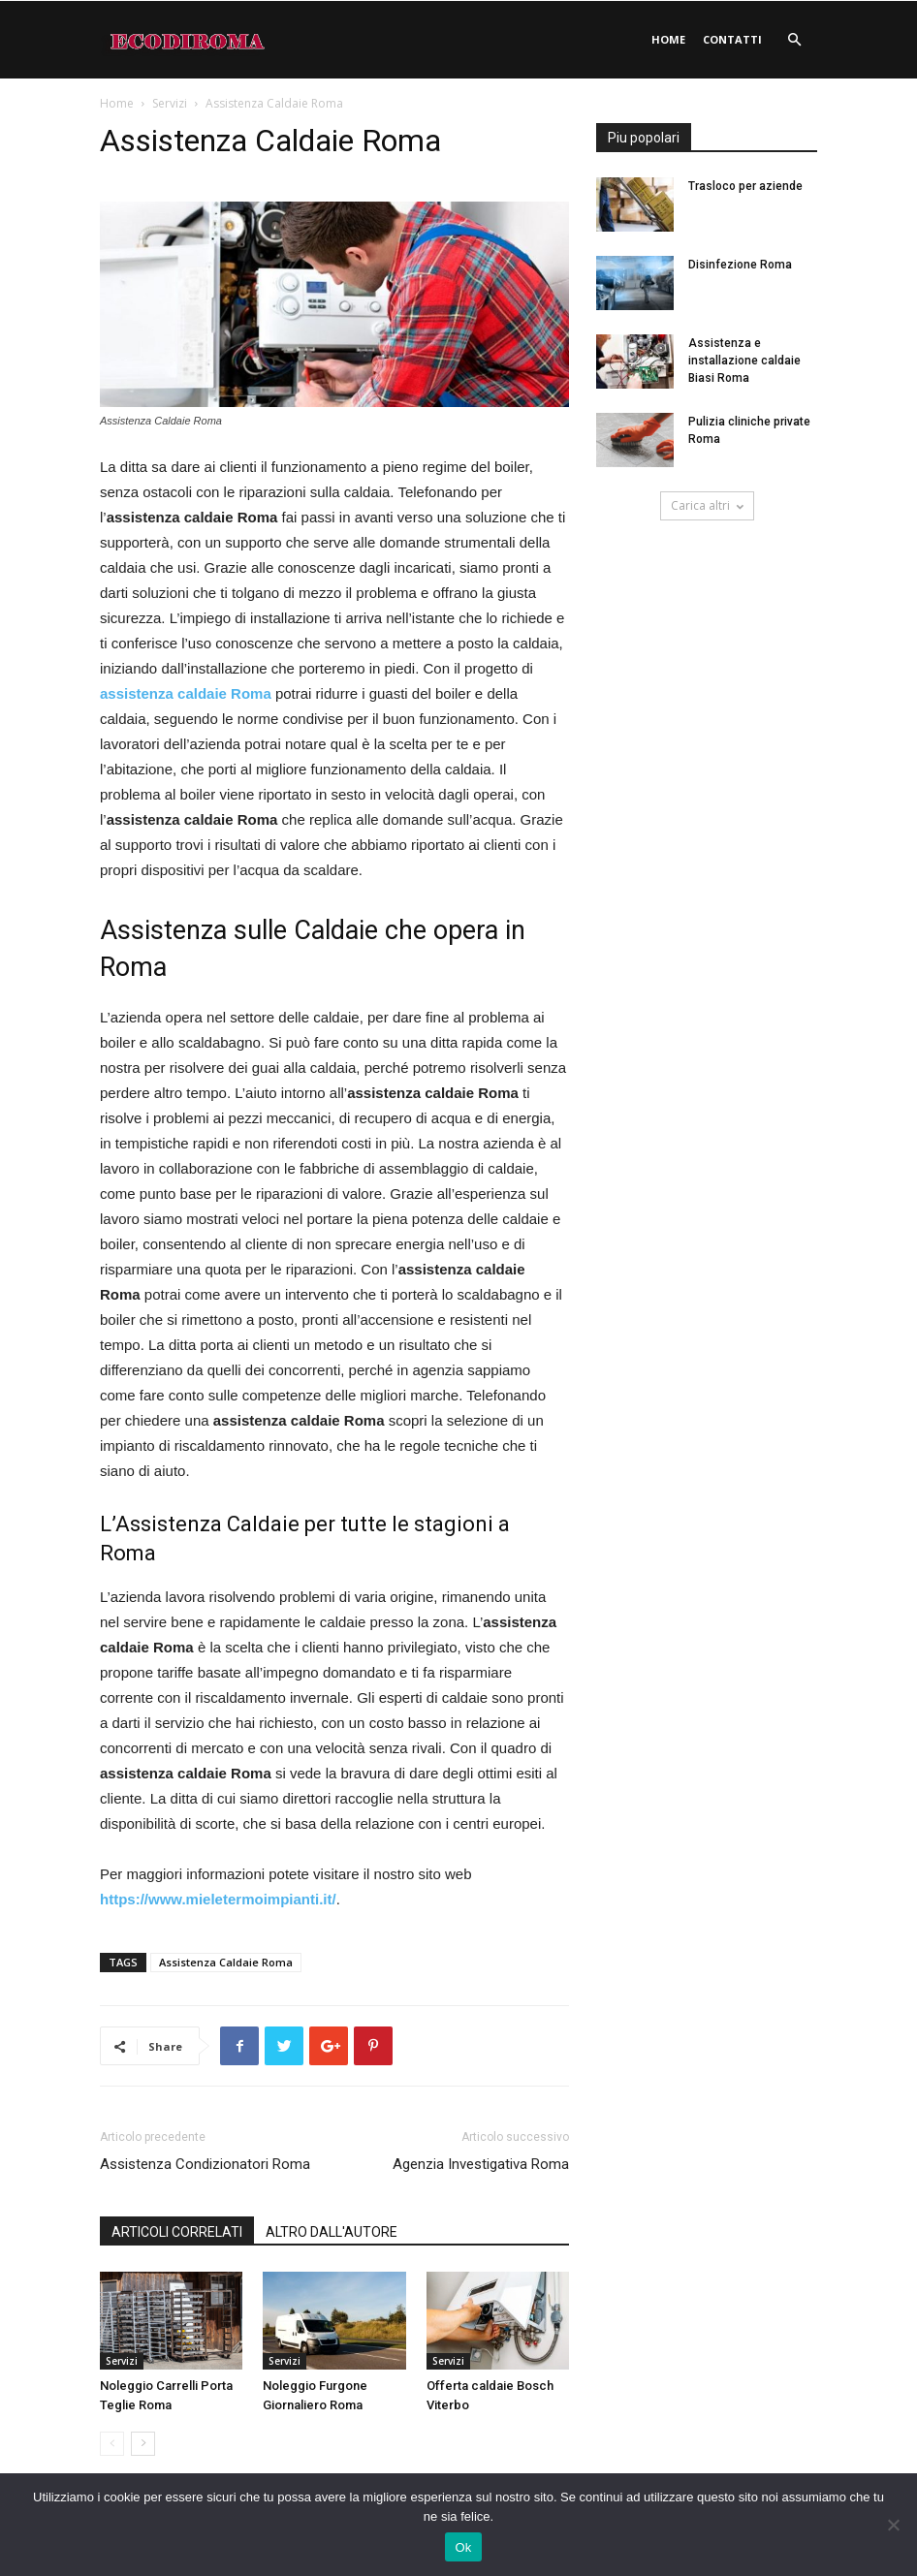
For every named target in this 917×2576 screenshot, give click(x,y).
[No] (892, 2524)
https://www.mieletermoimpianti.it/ (218, 1899)
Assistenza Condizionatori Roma (205, 2164)
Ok (463, 2547)
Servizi (169, 103)
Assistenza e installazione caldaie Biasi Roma (744, 360)
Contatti (732, 39)
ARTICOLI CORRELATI (176, 2232)
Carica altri (707, 505)
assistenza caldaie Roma (185, 693)
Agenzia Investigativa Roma (481, 2164)
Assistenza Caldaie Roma (226, 1962)
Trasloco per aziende (745, 186)
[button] (794, 40)
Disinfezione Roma (740, 264)
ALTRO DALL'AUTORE (331, 2232)
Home (668, 39)
